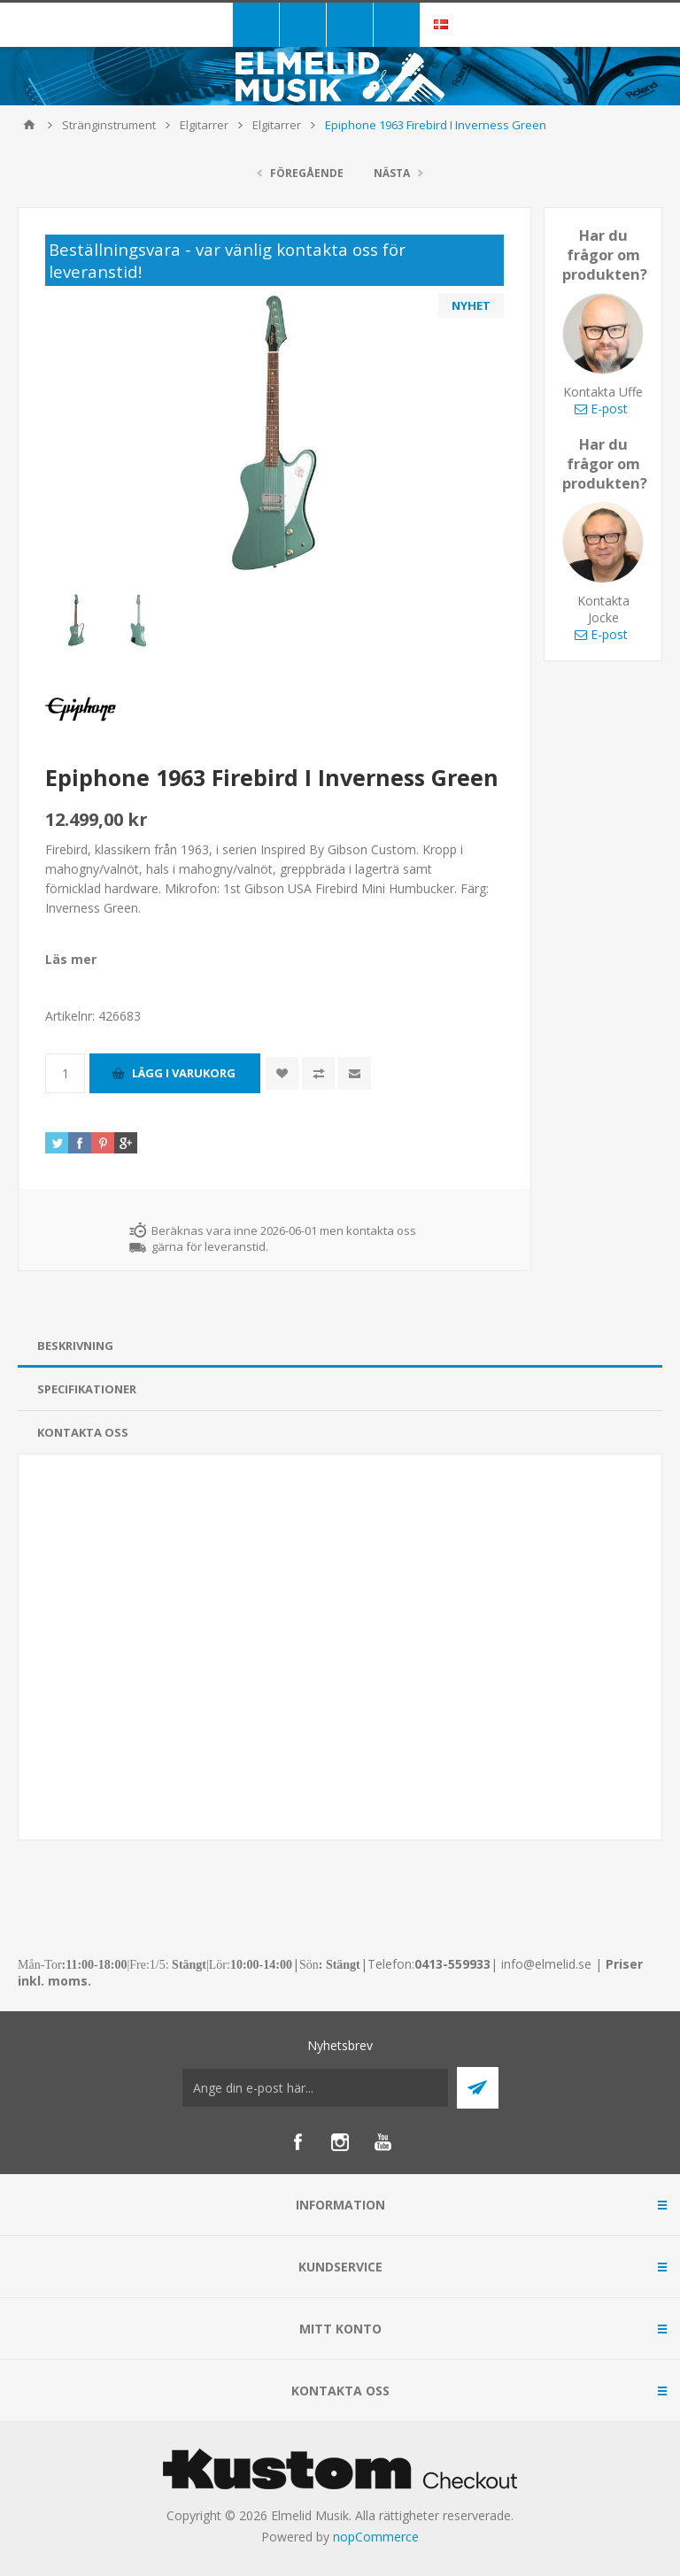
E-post (601, 408)
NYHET (471, 305)
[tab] (340, 1346)
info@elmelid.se (546, 1963)
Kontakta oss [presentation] (82, 1432)
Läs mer (71, 959)
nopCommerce (376, 2536)
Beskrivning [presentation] (75, 1346)
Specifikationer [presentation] (86, 1389)
